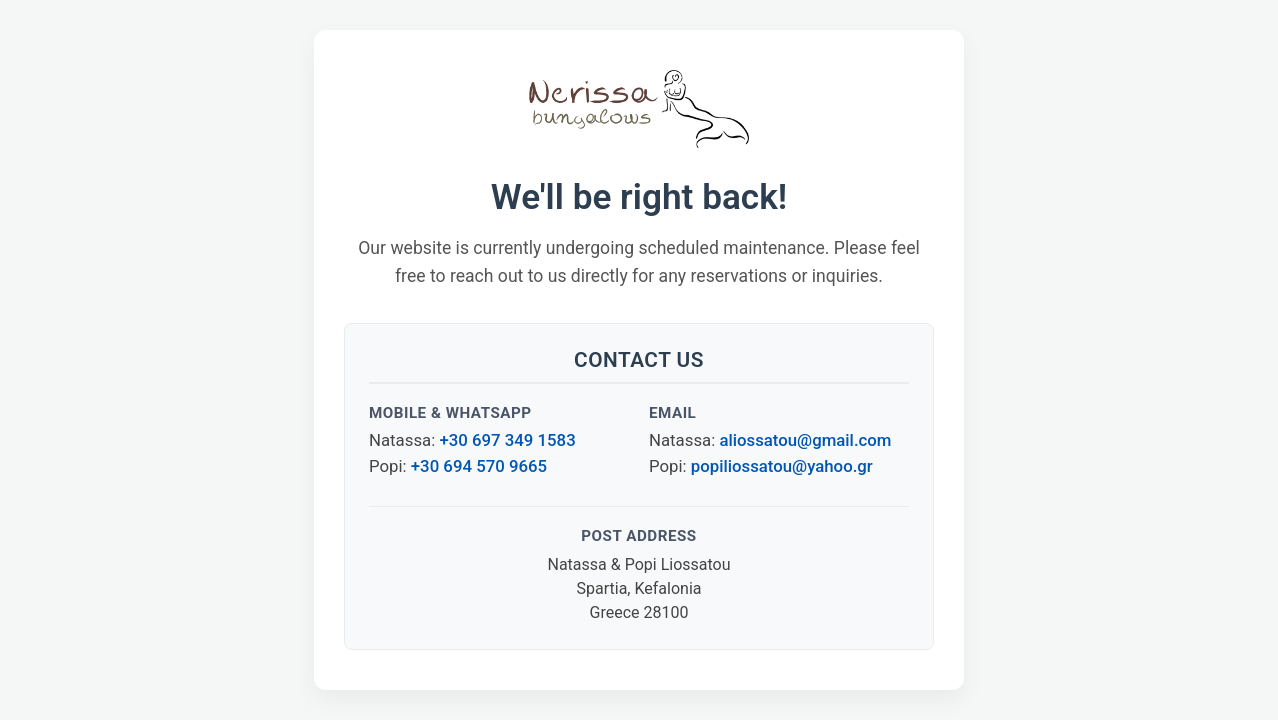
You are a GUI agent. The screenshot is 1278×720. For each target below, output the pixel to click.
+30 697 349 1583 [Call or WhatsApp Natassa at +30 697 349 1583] (507, 440)
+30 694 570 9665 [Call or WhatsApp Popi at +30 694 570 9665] (479, 466)
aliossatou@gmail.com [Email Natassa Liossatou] (805, 440)
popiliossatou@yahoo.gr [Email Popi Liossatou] (782, 466)
